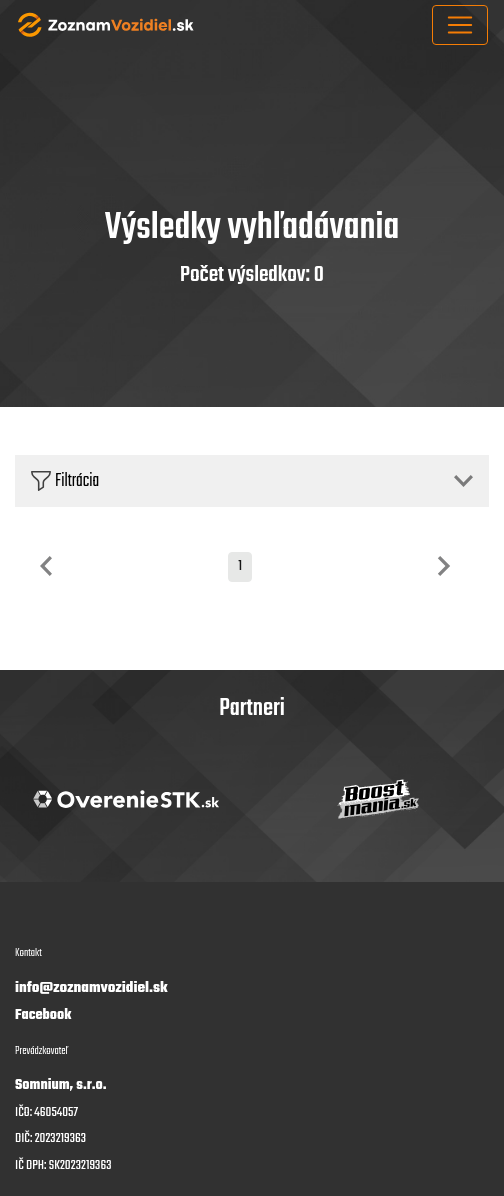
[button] (252, 481)
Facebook (43, 1015)
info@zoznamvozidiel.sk (91, 988)
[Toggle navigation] (460, 25)
